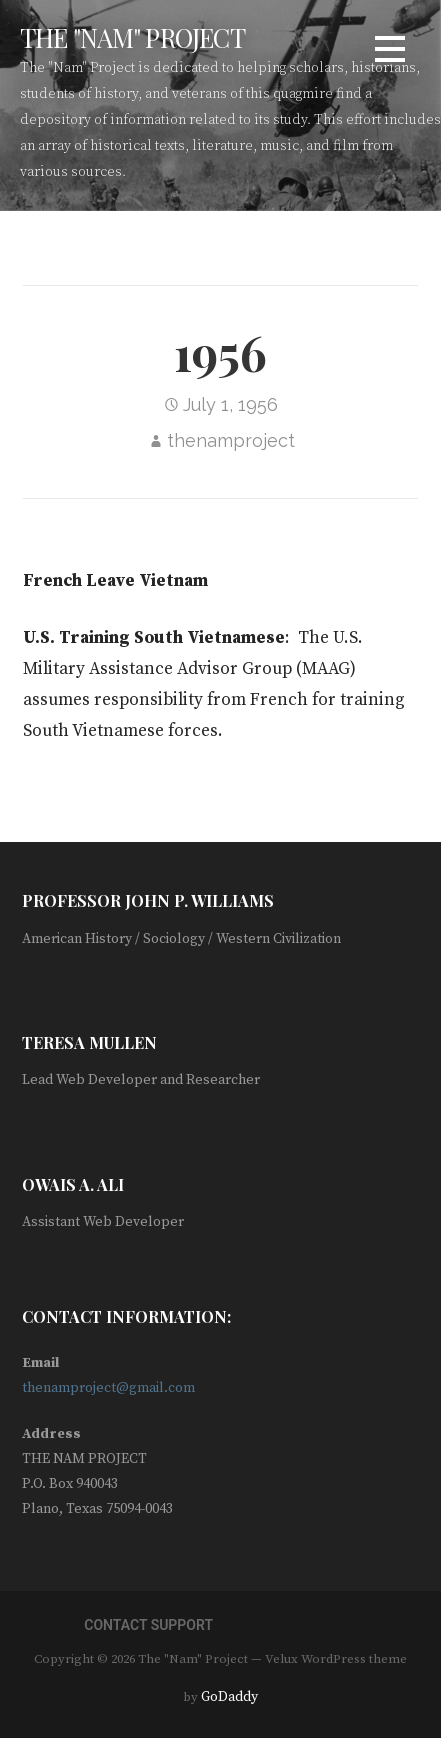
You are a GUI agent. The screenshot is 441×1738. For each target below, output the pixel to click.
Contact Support (148, 1625)
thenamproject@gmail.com (108, 1388)
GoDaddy (229, 1697)
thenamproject (231, 440)
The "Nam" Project (132, 37)
